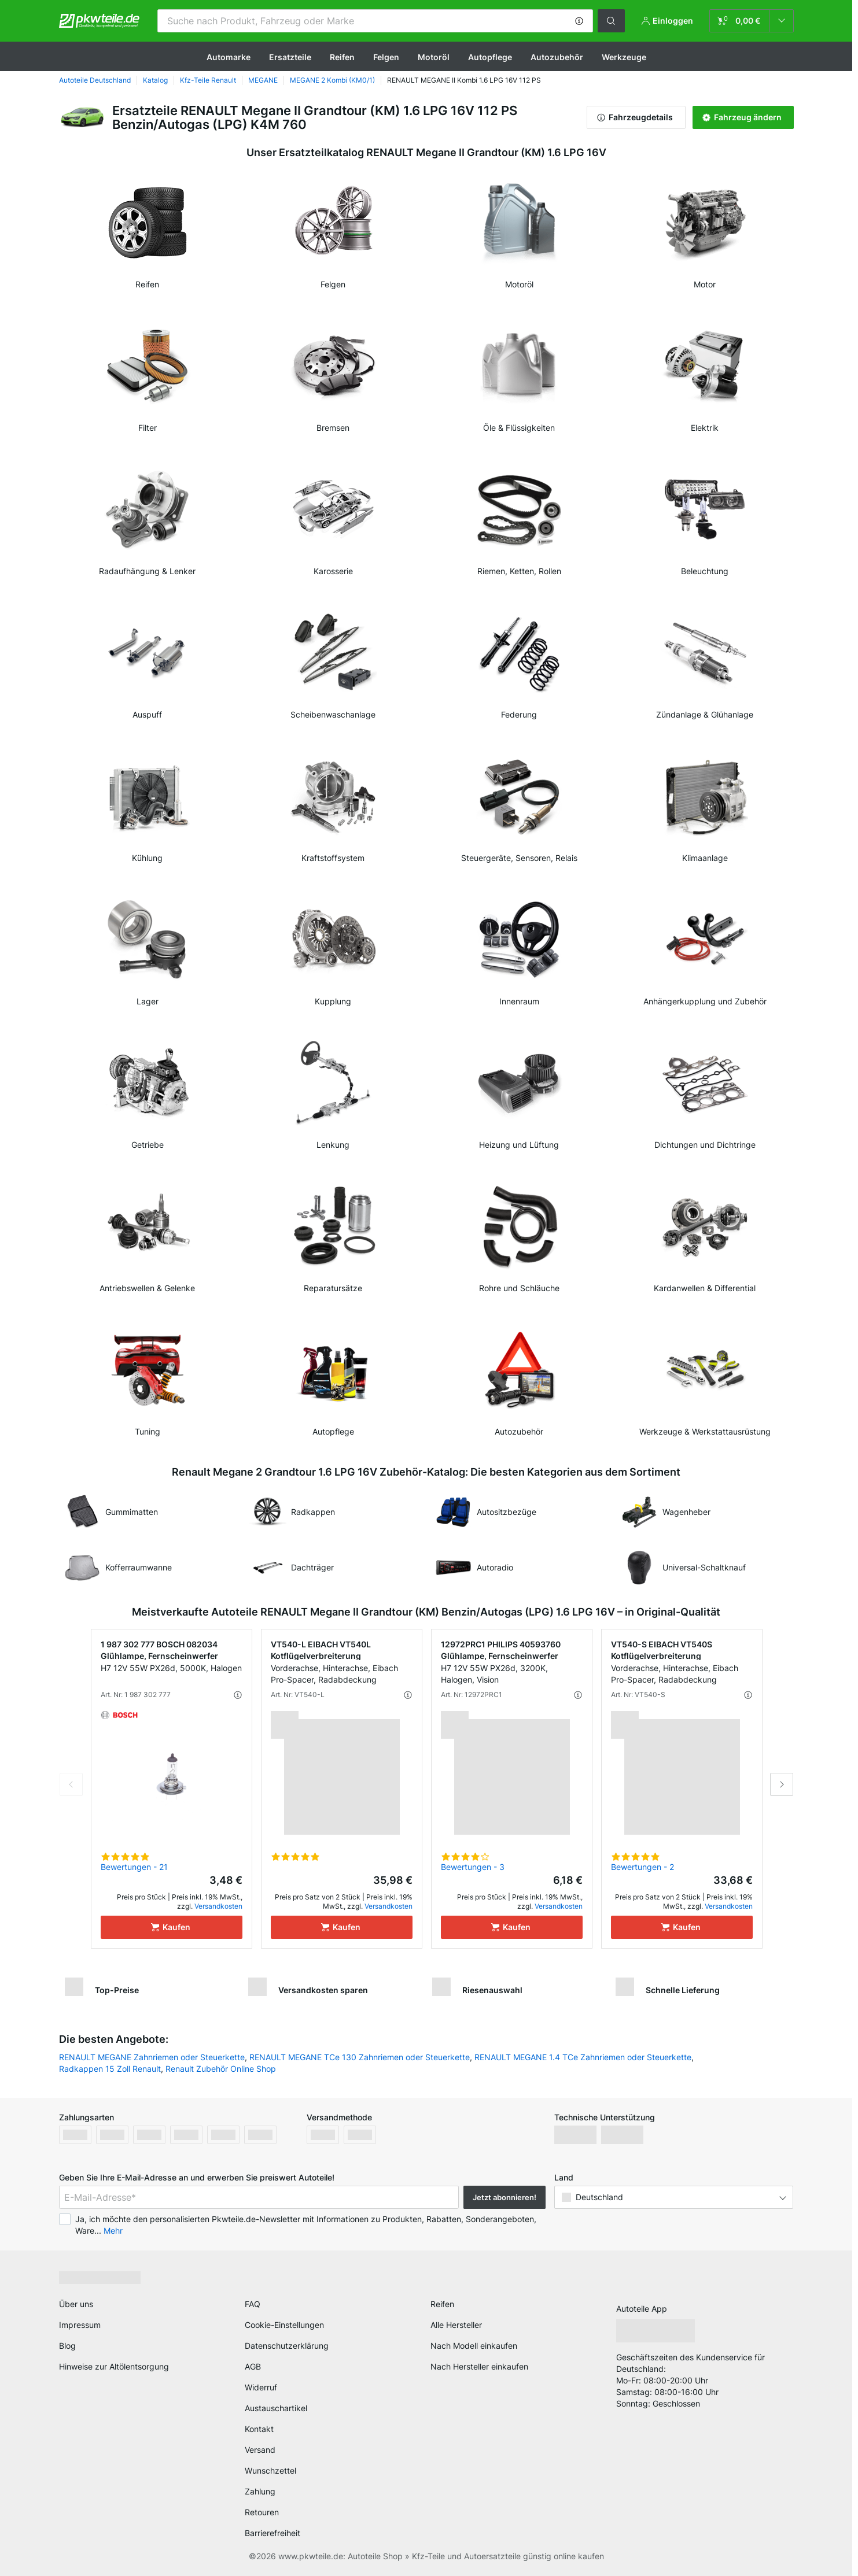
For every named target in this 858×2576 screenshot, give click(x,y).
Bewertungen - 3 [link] (473, 1867)
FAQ (252, 2304)
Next (781, 1784)
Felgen (386, 57)
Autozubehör (557, 57)
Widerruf (261, 2387)
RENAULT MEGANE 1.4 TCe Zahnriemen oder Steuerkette (582, 2057)
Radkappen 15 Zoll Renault (110, 2069)
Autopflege (490, 57)
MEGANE (263, 80)
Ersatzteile (290, 57)
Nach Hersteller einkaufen (479, 2366)
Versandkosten (218, 1906)
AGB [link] (253, 2366)
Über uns (76, 2304)
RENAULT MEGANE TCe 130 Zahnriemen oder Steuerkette (359, 2057)
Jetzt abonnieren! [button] (504, 2197)
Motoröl (434, 57)
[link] (751, 20)
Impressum (80, 2325)
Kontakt (259, 2429)
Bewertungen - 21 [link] (134, 1867)
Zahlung (260, 2491)
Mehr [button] (113, 2230)
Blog (67, 2345)
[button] (579, 20)
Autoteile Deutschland (95, 80)
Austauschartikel (276, 2408)
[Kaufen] (171, 1927)
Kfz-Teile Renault (208, 80)
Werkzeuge (624, 57)
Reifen (342, 57)
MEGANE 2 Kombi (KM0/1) (332, 80)
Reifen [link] (442, 2304)
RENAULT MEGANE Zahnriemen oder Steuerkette (152, 2057)
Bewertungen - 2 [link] (642, 1867)
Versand (260, 2450)
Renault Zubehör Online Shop (220, 2069)
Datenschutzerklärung (287, 2345)
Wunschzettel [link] (270, 2470)
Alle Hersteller (456, 2325)
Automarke (229, 57)
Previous (71, 1784)
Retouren (262, 2512)
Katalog (155, 80)
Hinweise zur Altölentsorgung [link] (114, 2366)
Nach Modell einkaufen (473, 2345)
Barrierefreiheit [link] (272, 2533)
